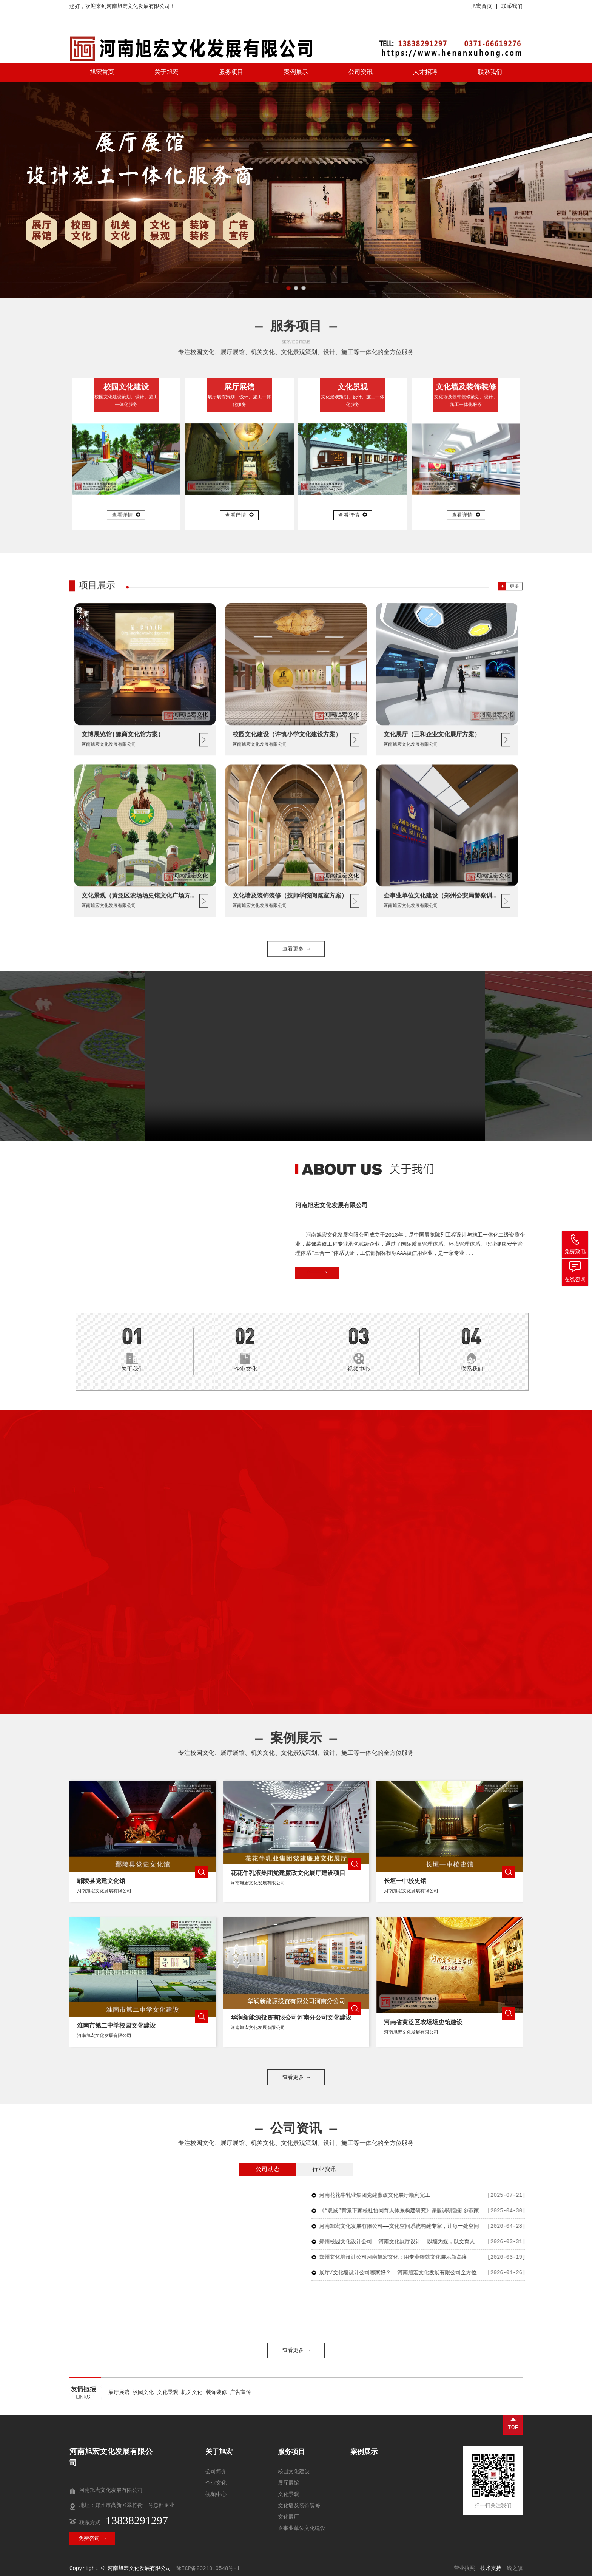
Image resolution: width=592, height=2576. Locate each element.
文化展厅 (288, 2517)
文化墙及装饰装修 (299, 2506)
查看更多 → (296, 2350)
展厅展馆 (119, 2392)
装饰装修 (216, 2392)
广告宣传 (240, 2392)
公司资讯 (360, 72)
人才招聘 (425, 72)
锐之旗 (515, 2568)
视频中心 (216, 2494)
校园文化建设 (294, 2472)
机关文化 (191, 2392)
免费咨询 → (92, 2539)
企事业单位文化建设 (301, 2528)
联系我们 (512, 6)
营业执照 (464, 2568)
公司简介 (216, 2472)
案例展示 (296, 72)
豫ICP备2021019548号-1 (208, 2568)
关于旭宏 (166, 72)
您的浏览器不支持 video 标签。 (315, 1056)
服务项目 (231, 72)
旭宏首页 (481, 6)
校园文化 (143, 2392)
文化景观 (167, 2392)
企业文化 (216, 2483)
